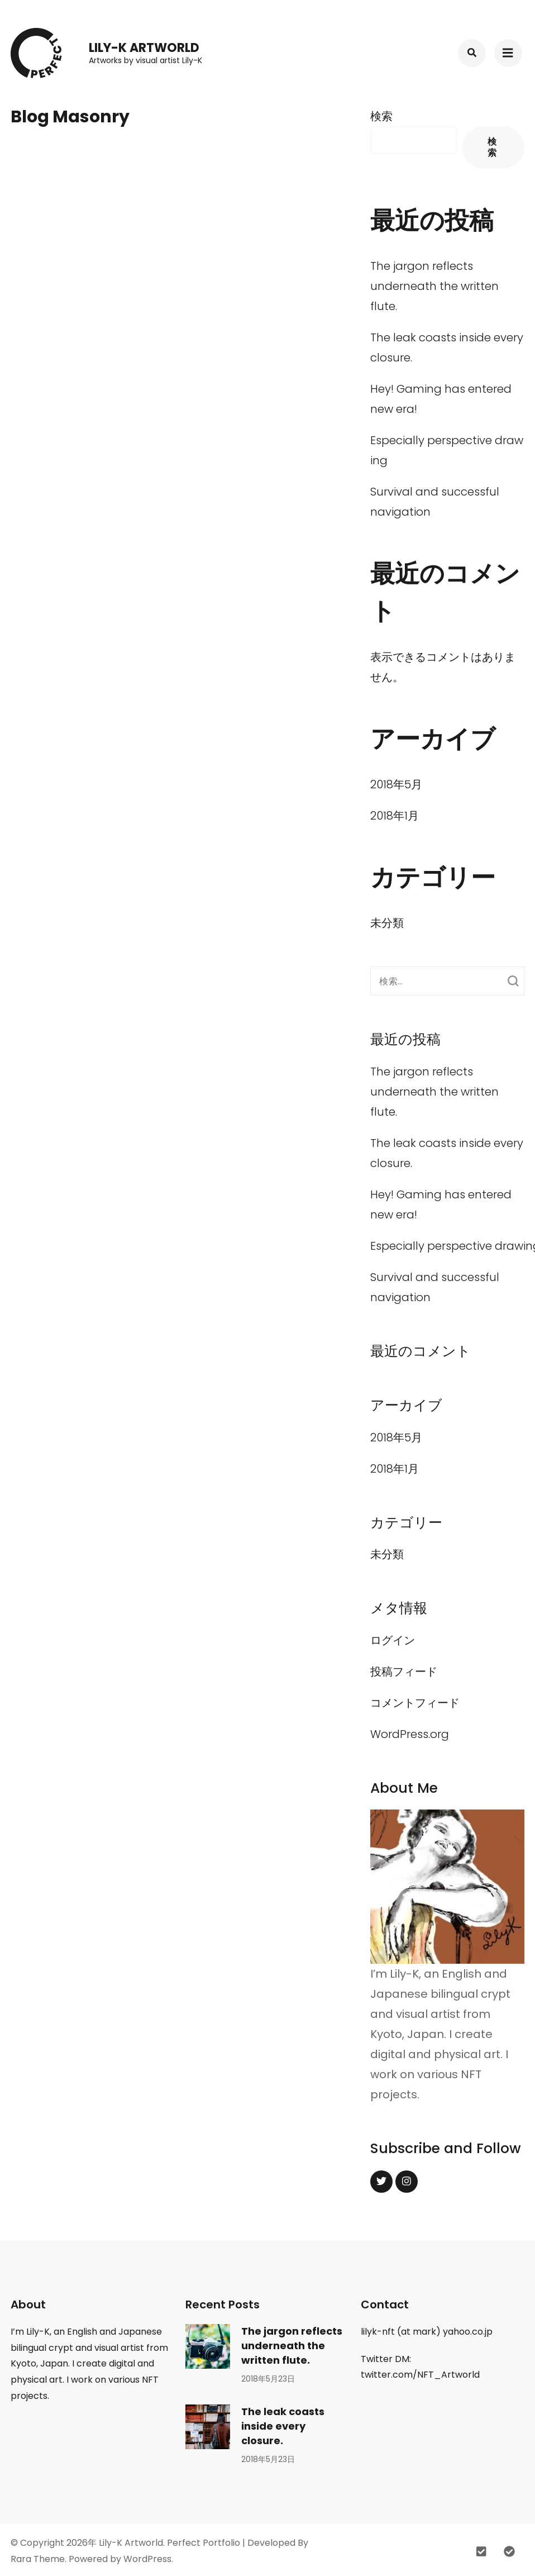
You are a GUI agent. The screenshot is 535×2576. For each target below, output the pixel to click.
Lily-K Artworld (144, 47)
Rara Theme (38, 2559)
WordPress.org (409, 1734)
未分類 (387, 923)
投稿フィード (403, 1671)
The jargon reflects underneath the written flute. (434, 286)
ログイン (392, 1640)
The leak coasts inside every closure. (282, 2426)
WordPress (147, 2559)
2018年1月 (394, 815)
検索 (381, 116)
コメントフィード (415, 1703)
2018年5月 (396, 784)
